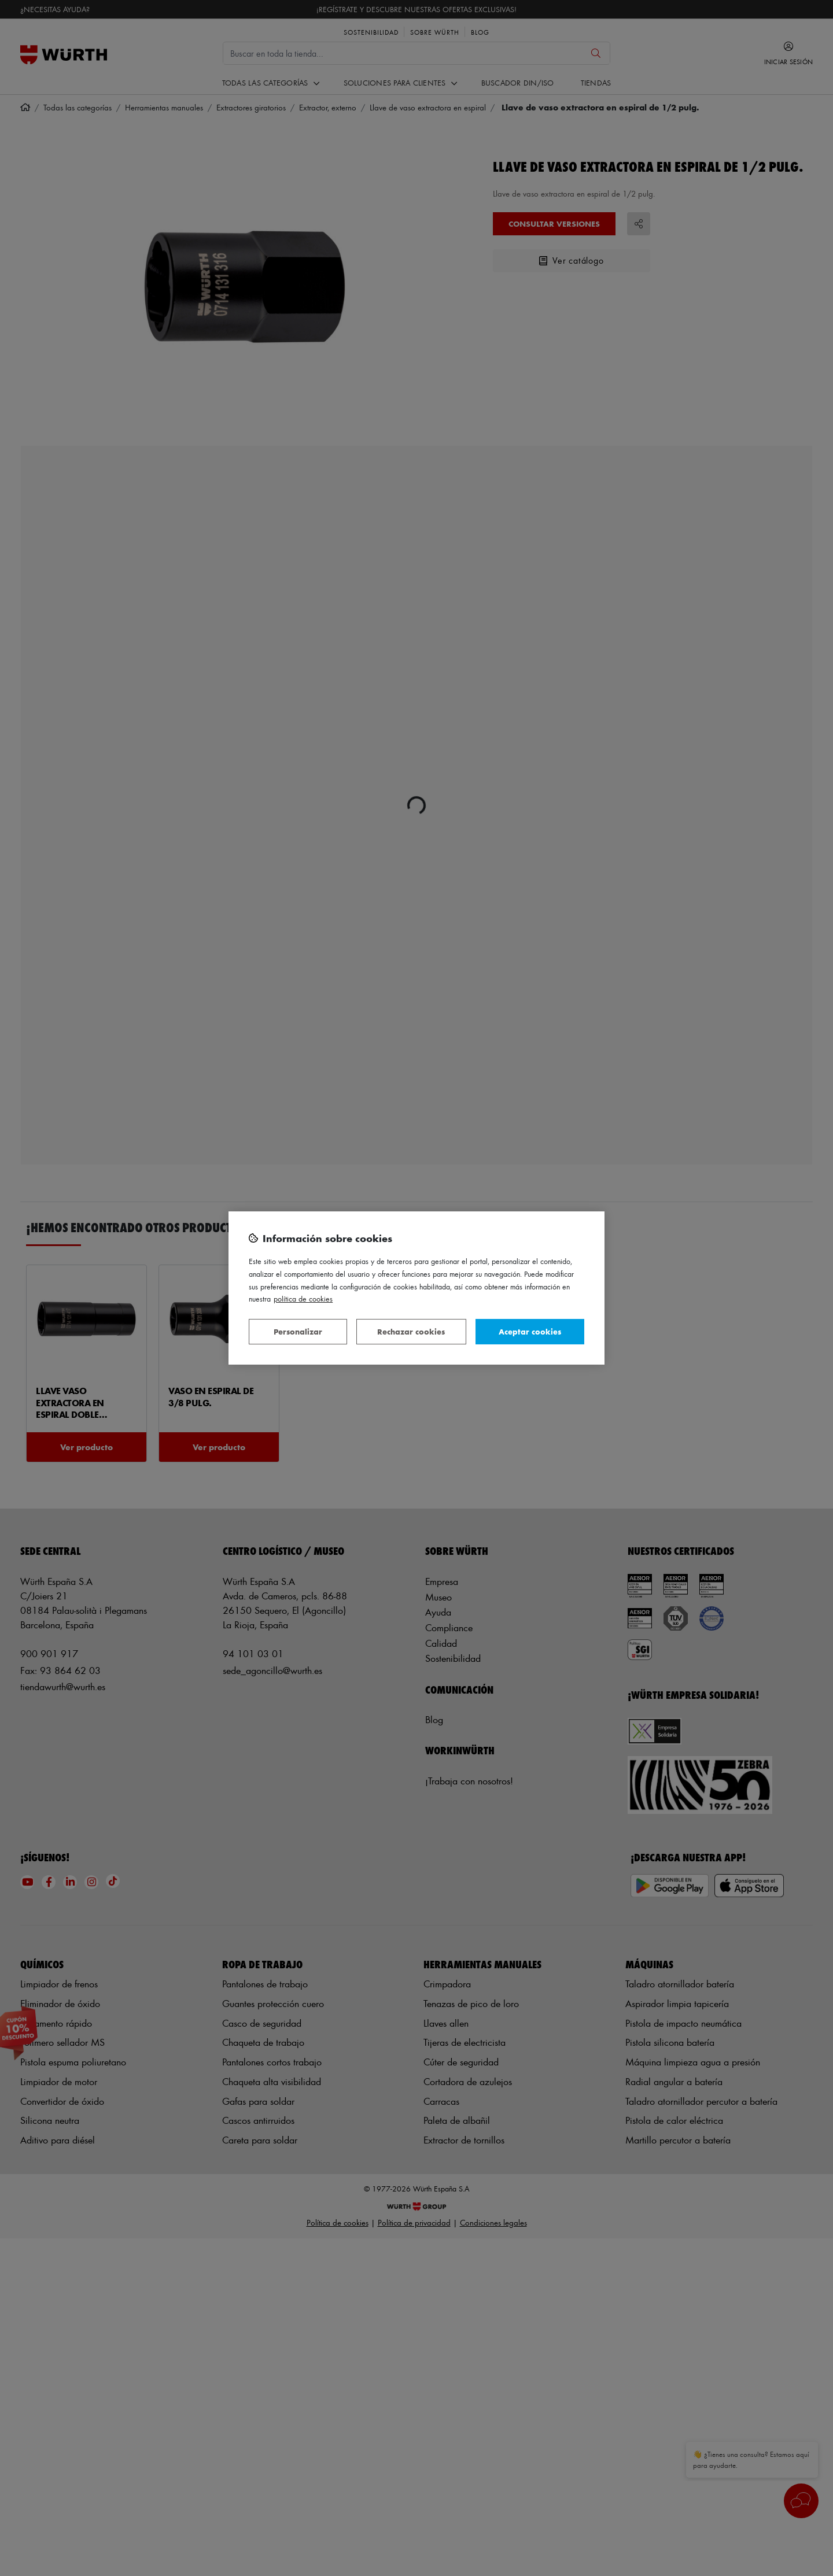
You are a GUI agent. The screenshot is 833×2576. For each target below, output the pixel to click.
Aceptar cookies (530, 1331)
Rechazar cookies (411, 1331)
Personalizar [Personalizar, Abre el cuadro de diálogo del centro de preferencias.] (298, 1331)
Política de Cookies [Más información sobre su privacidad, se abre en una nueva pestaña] (303, 1298)
